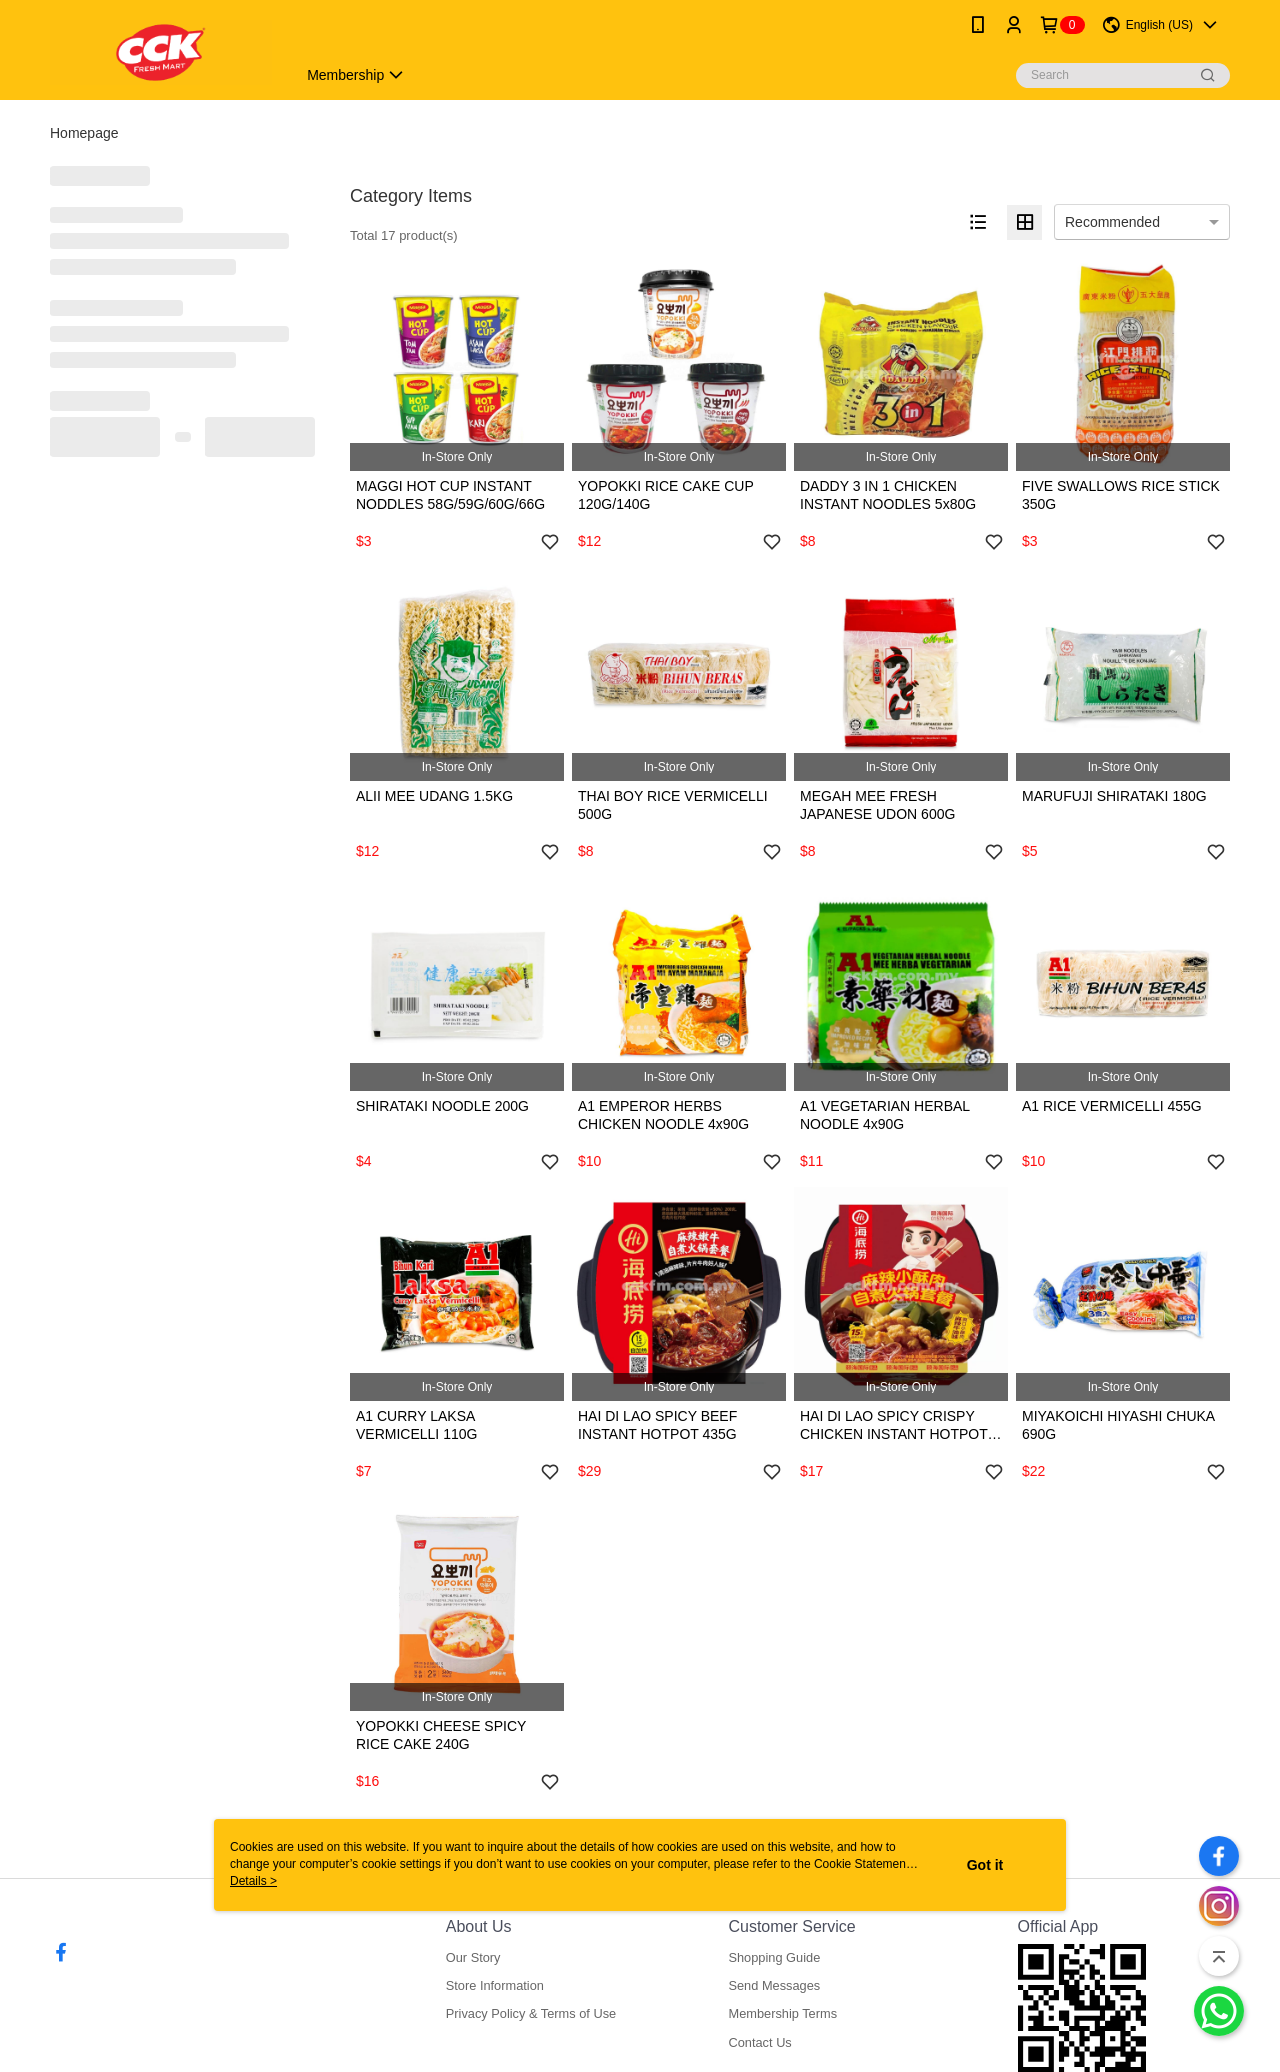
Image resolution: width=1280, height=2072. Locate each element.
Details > (253, 1881)
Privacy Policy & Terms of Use (531, 2013)
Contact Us (759, 2042)
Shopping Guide (774, 1957)
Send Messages (774, 1985)
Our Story (473, 1957)
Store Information (495, 1985)
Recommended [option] (1112, 222)
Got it (985, 1865)
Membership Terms (782, 2013)
